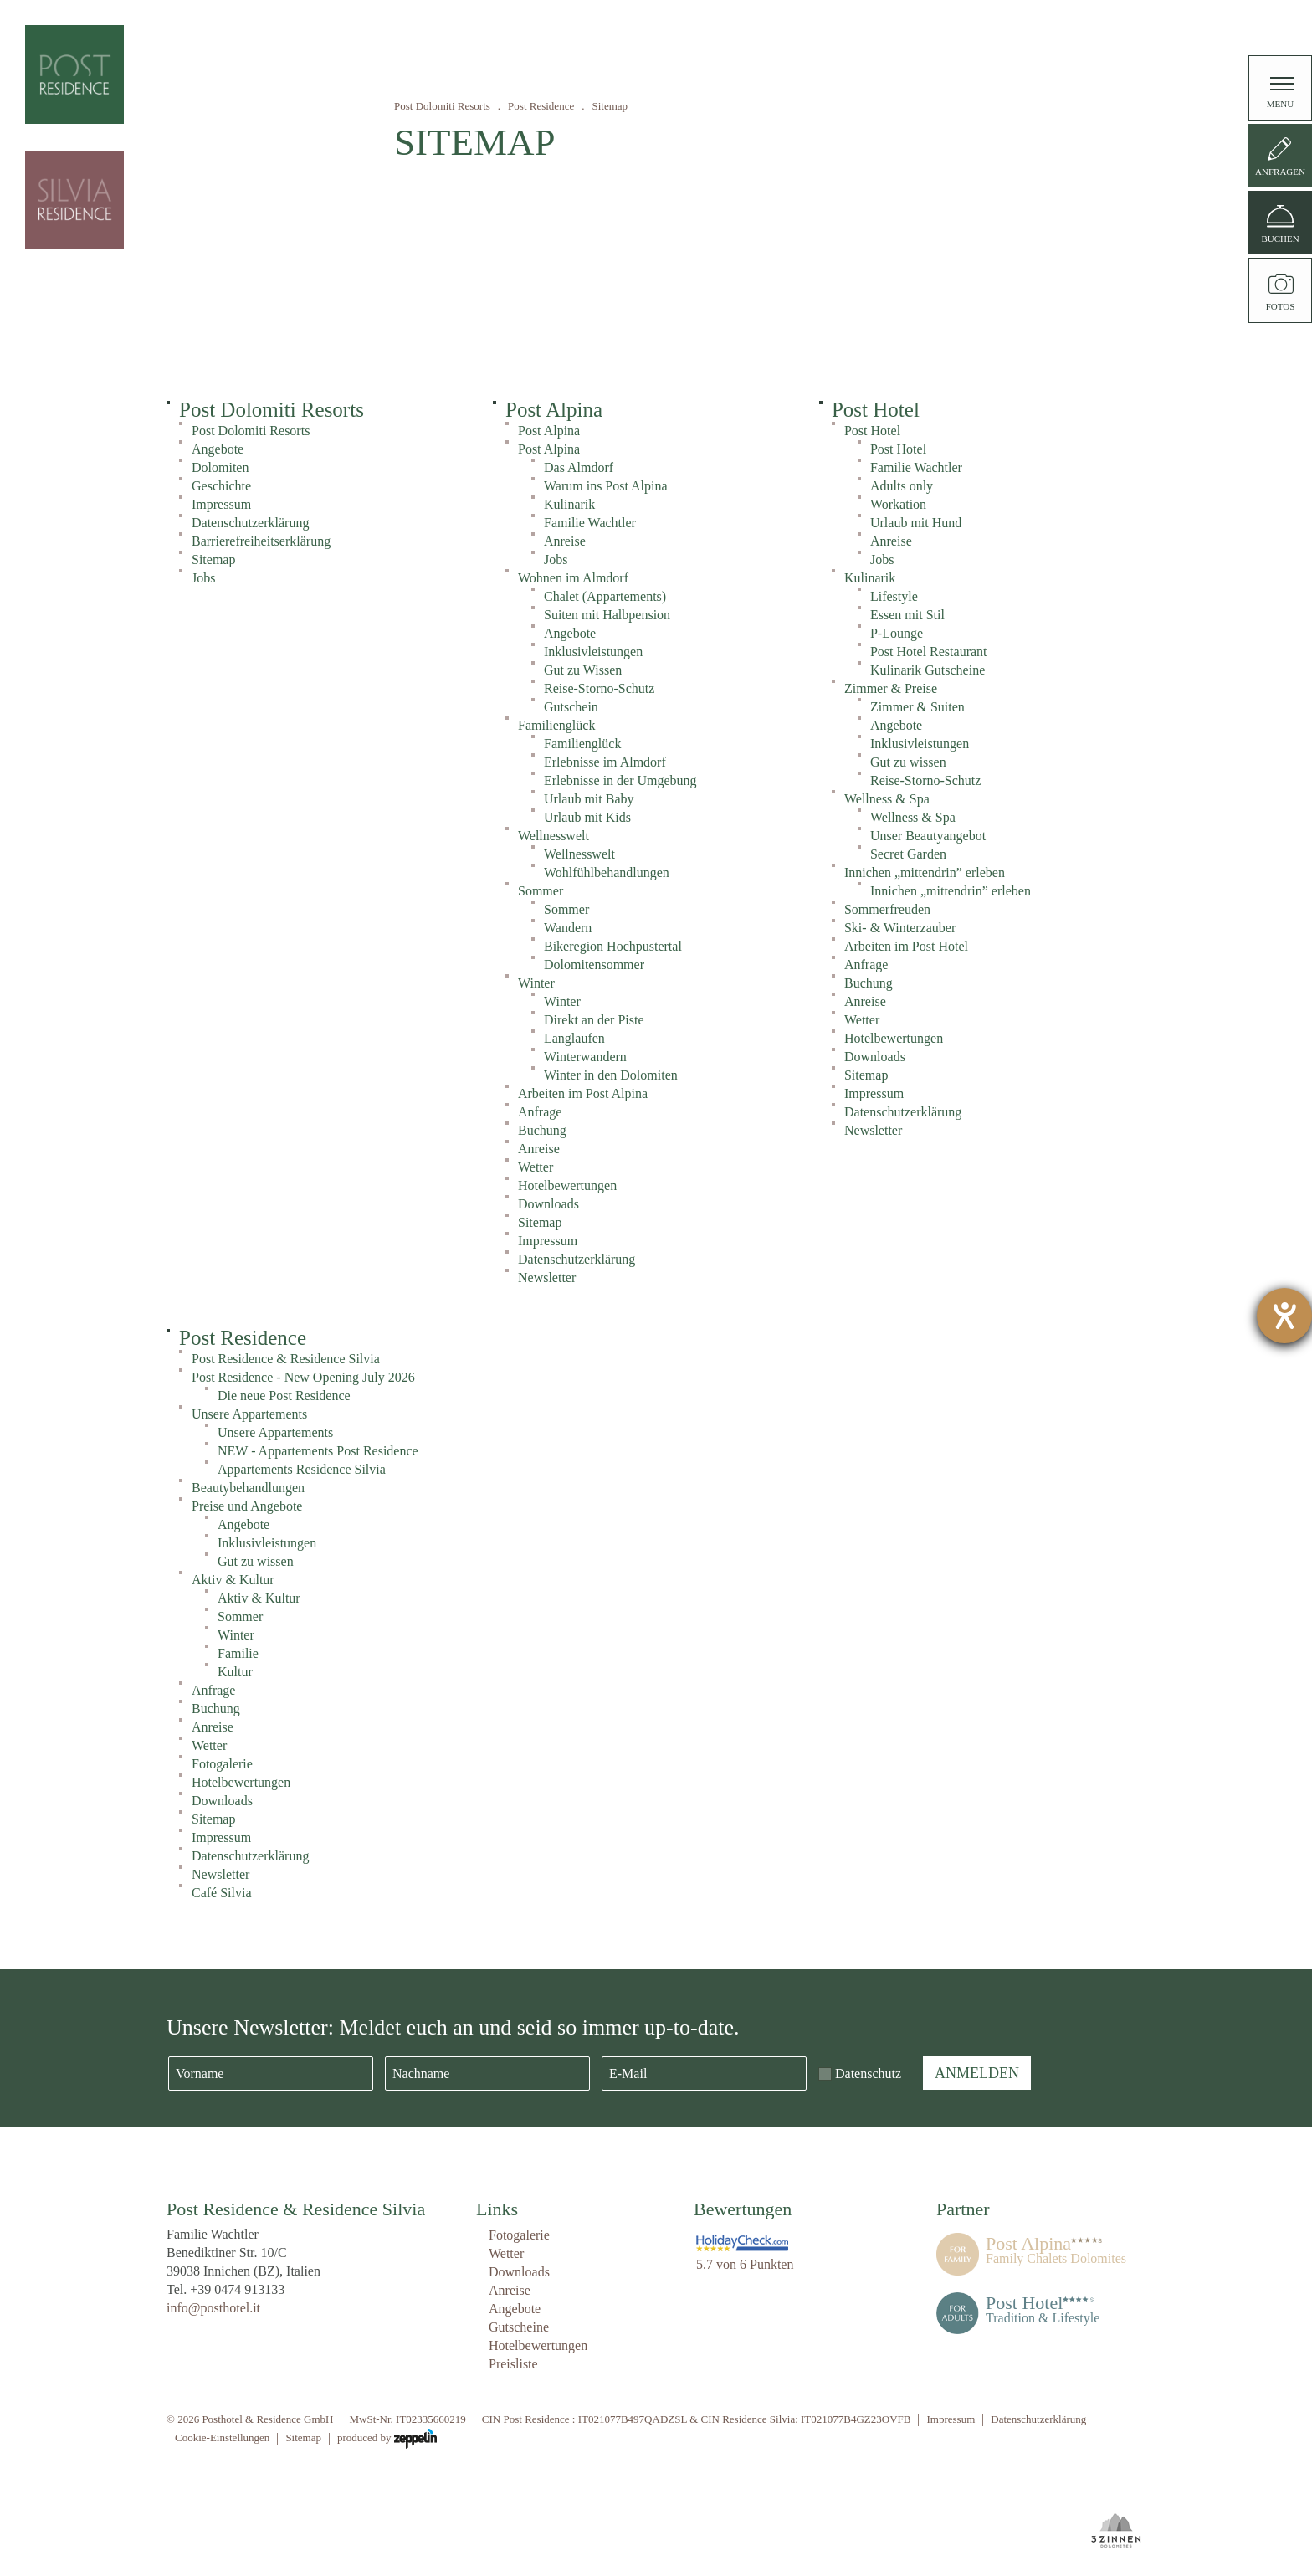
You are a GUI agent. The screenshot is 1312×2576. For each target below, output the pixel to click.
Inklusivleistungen (593, 651)
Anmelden (977, 2073)
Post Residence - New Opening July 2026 (303, 1377)
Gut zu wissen (908, 762)
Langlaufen (574, 1038)
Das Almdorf (578, 467)
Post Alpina (553, 409)
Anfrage (539, 1112)
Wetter (535, 1167)
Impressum (221, 504)
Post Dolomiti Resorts (442, 106)
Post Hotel (876, 409)
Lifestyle (894, 596)
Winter (536, 983)
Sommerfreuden (887, 909)
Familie (238, 1653)
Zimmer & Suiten (917, 707)
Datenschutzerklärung (250, 523)
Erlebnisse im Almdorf (605, 762)
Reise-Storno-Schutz (599, 688)
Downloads (548, 1204)
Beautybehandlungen (248, 1487)
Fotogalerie (222, 1764)
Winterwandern (585, 1056)
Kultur (235, 1672)
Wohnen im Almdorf (573, 578)
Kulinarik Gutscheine (927, 670)
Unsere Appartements (249, 1414)
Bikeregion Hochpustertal (613, 946)
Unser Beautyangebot (928, 836)
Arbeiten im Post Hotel (906, 946)
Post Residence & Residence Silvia (286, 1359)
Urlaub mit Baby (589, 799)
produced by (387, 2439)
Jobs (203, 578)
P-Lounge (896, 633)
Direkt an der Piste (594, 1020)
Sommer (540, 891)
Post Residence (541, 106)
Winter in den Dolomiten (611, 1075)
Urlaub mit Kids (587, 817)
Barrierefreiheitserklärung (261, 541)
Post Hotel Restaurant (928, 651)
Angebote (217, 449)
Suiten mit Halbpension (607, 615)
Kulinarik (569, 504)
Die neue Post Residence (284, 1395)
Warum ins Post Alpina (606, 486)
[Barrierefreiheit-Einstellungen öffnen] (1284, 1315)
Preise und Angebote (247, 1506)
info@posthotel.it (213, 2308)
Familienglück (556, 725)
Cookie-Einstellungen (222, 2437)
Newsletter (547, 1277)
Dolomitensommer (594, 964)
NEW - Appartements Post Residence (318, 1451)
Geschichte (221, 486)
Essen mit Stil (907, 615)
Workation (898, 504)
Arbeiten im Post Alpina (583, 1093)
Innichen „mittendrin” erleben (924, 872)
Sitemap (213, 559)
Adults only (901, 486)
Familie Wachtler (590, 523)
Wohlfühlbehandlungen (606, 872)
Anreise (565, 541)
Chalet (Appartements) (605, 596)
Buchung (542, 1130)
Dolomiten (220, 467)
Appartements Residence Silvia (302, 1469)
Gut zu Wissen (583, 670)
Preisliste (513, 2364)
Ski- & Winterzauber (900, 928)
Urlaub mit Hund (915, 523)
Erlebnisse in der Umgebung (620, 780)
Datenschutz (868, 2073)
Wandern (568, 928)
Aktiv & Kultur (233, 1580)
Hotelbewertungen (567, 1185)
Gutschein (571, 707)
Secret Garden (908, 854)
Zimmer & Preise (890, 688)
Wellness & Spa (887, 799)
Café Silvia (222, 1893)
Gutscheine (519, 2327)
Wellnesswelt (553, 836)
